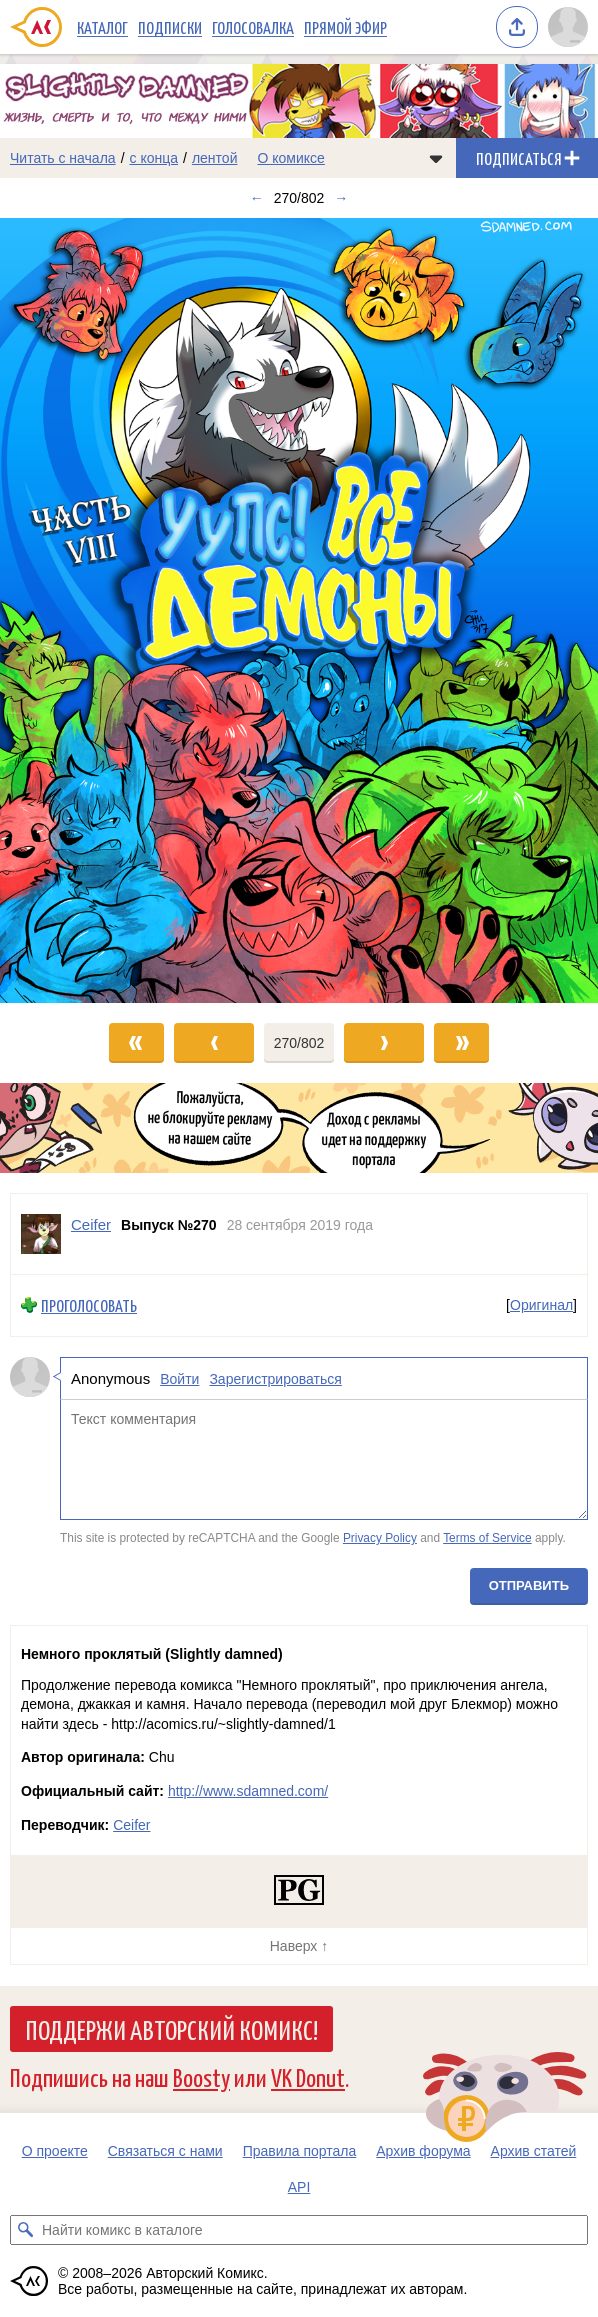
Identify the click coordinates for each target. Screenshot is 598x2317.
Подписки (170, 27)
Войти (179, 1379)
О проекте (55, 2151)
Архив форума (423, 2151)
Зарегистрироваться (275, 1379)
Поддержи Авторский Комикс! (171, 2029)
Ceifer (131, 1825)
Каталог (102, 27)
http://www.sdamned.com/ (248, 1791)
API (299, 2187)
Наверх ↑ (299, 1946)
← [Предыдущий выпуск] (257, 198)
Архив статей (534, 2151)
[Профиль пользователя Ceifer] (41, 1234)
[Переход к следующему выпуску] (299, 610)
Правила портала (300, 2151)
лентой (215, 158)
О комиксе (290, 158)
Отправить (529, 1585)
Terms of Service (487, 1538)
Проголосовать (89, 1305)
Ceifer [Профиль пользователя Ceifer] (91, 1224)
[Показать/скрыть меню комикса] (436, 158)
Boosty (201, 2076)
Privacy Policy (380, 1538)
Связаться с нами (165, 2151)
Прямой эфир (345, 27)
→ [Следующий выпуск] (341, 198)
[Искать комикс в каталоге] (25, 2230)
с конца (154, 158)
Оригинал (541, 1305)
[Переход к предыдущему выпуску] (75, 610)
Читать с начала (63, 158)
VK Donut (308, 2076)
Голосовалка (253, 27)
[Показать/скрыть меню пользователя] (568, 27)
